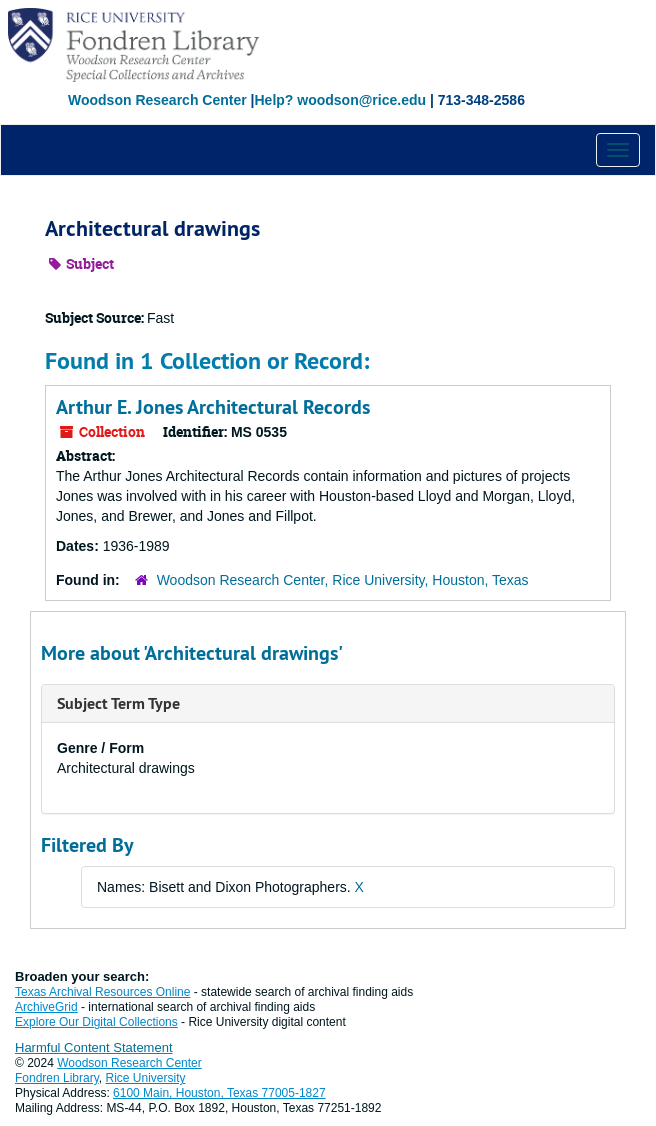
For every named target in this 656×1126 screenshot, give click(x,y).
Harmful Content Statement (94, 1047)
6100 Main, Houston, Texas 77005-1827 (219, 1093)
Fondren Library (57, 1078)
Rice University (146, 1078)
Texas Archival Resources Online (102, 992)
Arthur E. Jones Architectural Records (213, 407)
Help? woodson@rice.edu (340, 100)
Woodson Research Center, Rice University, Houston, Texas (343, 580)
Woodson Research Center (157, 100)
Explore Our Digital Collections (96, 1022)
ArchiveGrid (46, 1007)
